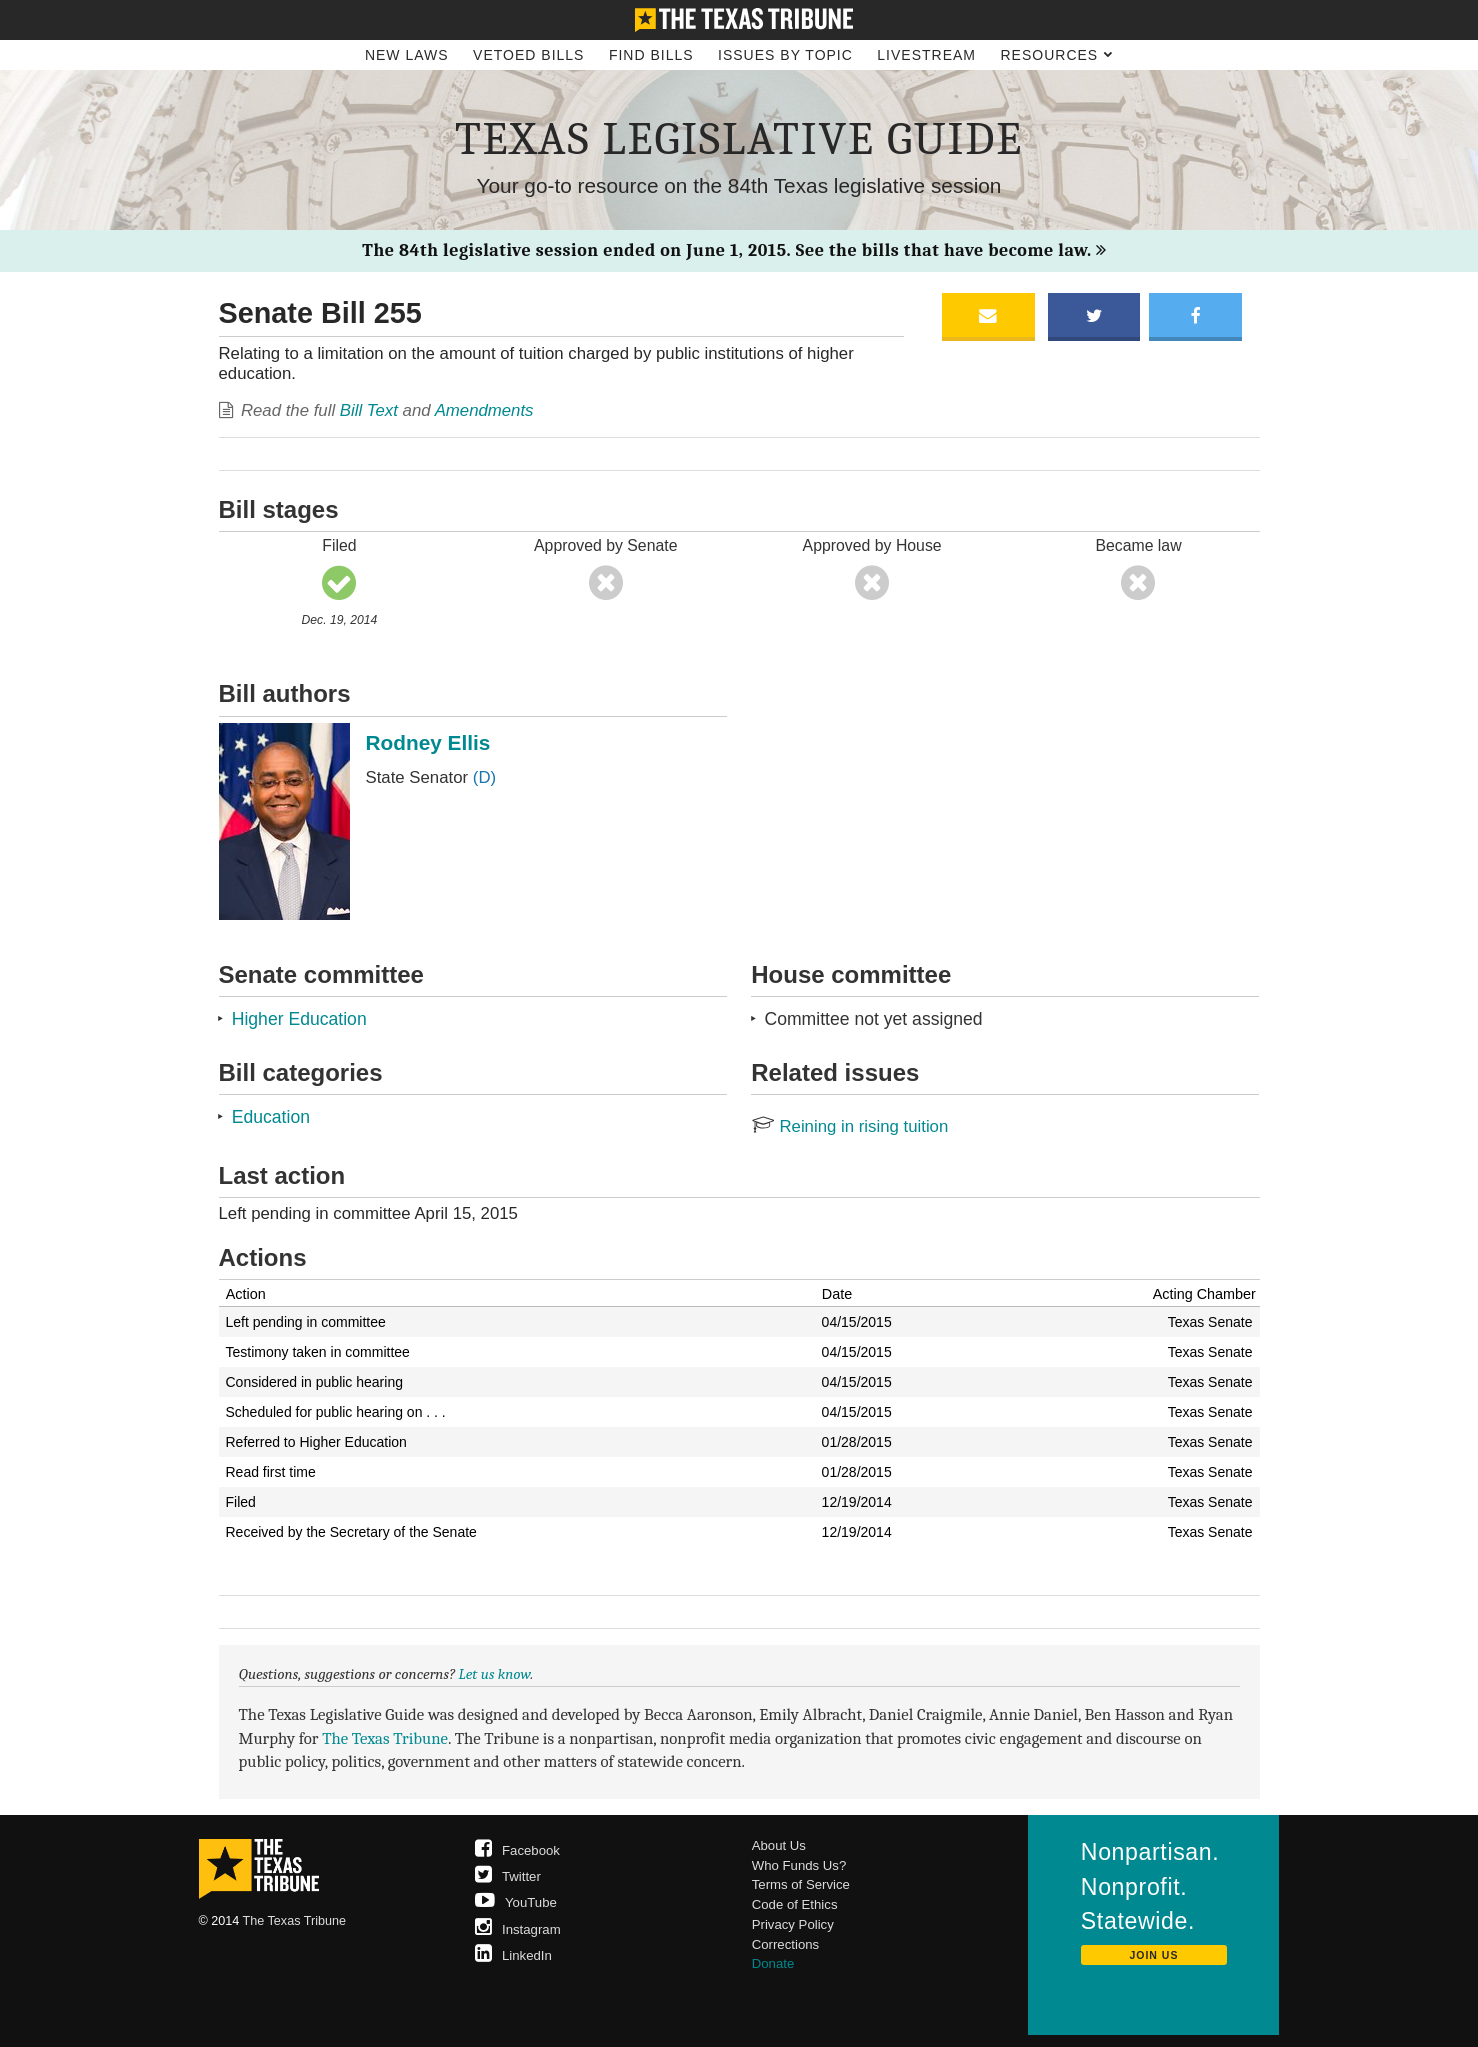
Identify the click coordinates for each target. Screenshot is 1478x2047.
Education (271, 1117)
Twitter (508, 1876)
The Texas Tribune (385, 1738)
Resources (1056, 55)
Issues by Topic (785, 55)
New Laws (407, 55)
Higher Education (299, 1019)
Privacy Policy (793, 1924)
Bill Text (369, 410)
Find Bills (651, 55)
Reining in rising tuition (849, 1126)
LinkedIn (513, 1955)
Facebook (517, 1850)
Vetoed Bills (528, 55)
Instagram (518, 1929)
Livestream (926, 55)
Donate (773, 1963)
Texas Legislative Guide (739, 139)
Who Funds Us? (799, 1865)
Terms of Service (801, 1884)
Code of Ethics (795, 1904)
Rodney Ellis (428, 742)
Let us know (495, 1674)
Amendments (484, 410)
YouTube (516, 1902)
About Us (779, 1845)
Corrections (785, 1944)
